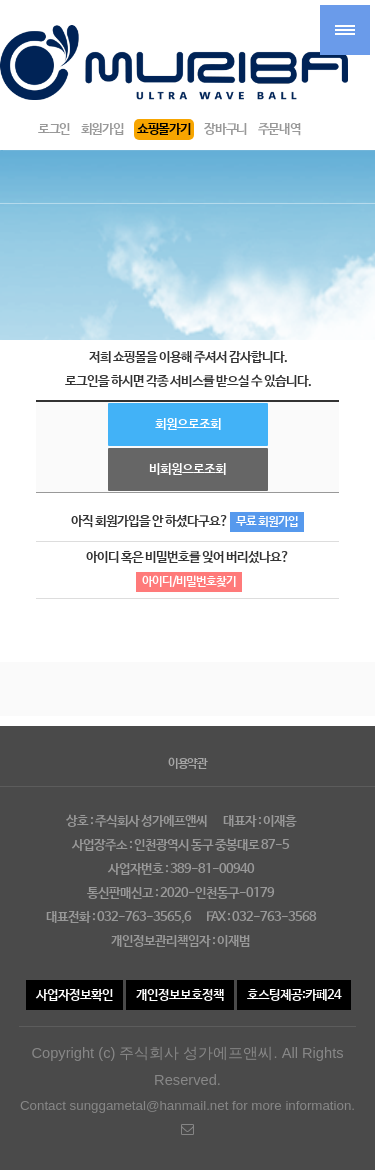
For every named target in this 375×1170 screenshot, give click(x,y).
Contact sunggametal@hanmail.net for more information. (187, 1117)
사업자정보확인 (74, 995)
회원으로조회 (188, 424)
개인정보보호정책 (180, 995)
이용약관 (187, 764)
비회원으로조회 (187, 469)
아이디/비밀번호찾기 (189, 582)
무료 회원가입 (267, 522)
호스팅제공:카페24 (294, 995)
